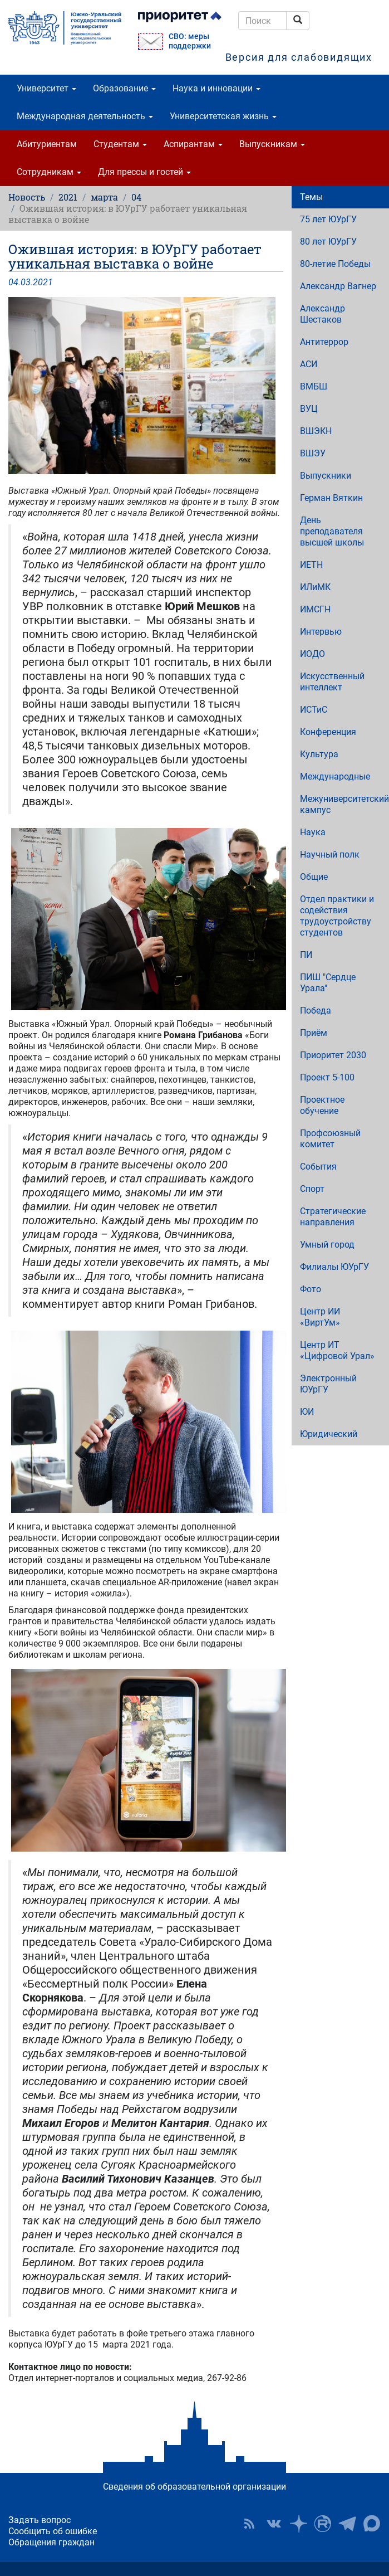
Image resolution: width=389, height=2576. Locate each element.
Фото (310, 1289)
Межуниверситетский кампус (344, 804)
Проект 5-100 (327, 1077)
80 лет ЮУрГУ (328, 241)
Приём (313, 1033)
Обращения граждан (51, 2542)
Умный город (327, 1244)
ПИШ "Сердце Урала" (328, 983)
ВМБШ (313, 386)
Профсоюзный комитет (330, 1139)
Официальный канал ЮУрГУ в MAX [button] (372, 2524)
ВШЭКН (316, 431)
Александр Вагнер (338, 286)
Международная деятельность (85, 116)
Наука (313, 832)
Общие (314, 876)
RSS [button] (249, 2524)
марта (104, 197)
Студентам (120, 144)
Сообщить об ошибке (52, 2531)
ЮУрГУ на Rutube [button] (323, 2524)
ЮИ (307, 1411)
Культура (319, 754)
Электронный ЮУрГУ (328, 1384)
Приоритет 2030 (333, 1055)
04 (136, 197)
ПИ (306, 954)
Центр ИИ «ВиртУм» (320, 1317)
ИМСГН (315, 609)
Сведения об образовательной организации (194, 2486)
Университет (46, 88)
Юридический (328, 1434)
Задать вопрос (39, 2520)
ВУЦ (309, 408)
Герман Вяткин (331, 498)
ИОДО (312, 654)
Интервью (321, 631)
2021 (67, 197)
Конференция (328, 732)
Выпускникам (272, 144)
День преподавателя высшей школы (332, 531)
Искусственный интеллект (332, 682)
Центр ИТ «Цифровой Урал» (337, 1350)
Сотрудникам (49, 172)
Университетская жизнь (223, 116)
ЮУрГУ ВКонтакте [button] (274, 2524)
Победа (315, 1010)
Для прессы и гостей (144, 172)
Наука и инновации (216, 88)
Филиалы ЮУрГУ (334, 1267)
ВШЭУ (313, 453)
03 (26, 282)
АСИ (308, 364)
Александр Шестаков (322, 314)
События (318, 1166)
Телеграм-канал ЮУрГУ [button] (347, 2524)
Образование (124, 88)
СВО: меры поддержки (190, 41)
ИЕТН (311, 564)
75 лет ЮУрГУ (328, 219)
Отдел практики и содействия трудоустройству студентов (337, 916)
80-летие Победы (335, 264)
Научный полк (330, 854)
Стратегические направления (333, 1217)
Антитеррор (324, 342)
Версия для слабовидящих (298, 57)
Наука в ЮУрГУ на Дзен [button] (298, 2524)
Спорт (312, 1189)
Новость (26, 197)
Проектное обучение (322, 1105)
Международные (335, 776)
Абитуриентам (47, 144)
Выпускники (325, 475)
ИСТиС (313, 709)
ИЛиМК (315, 587)
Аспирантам (193, 144)
